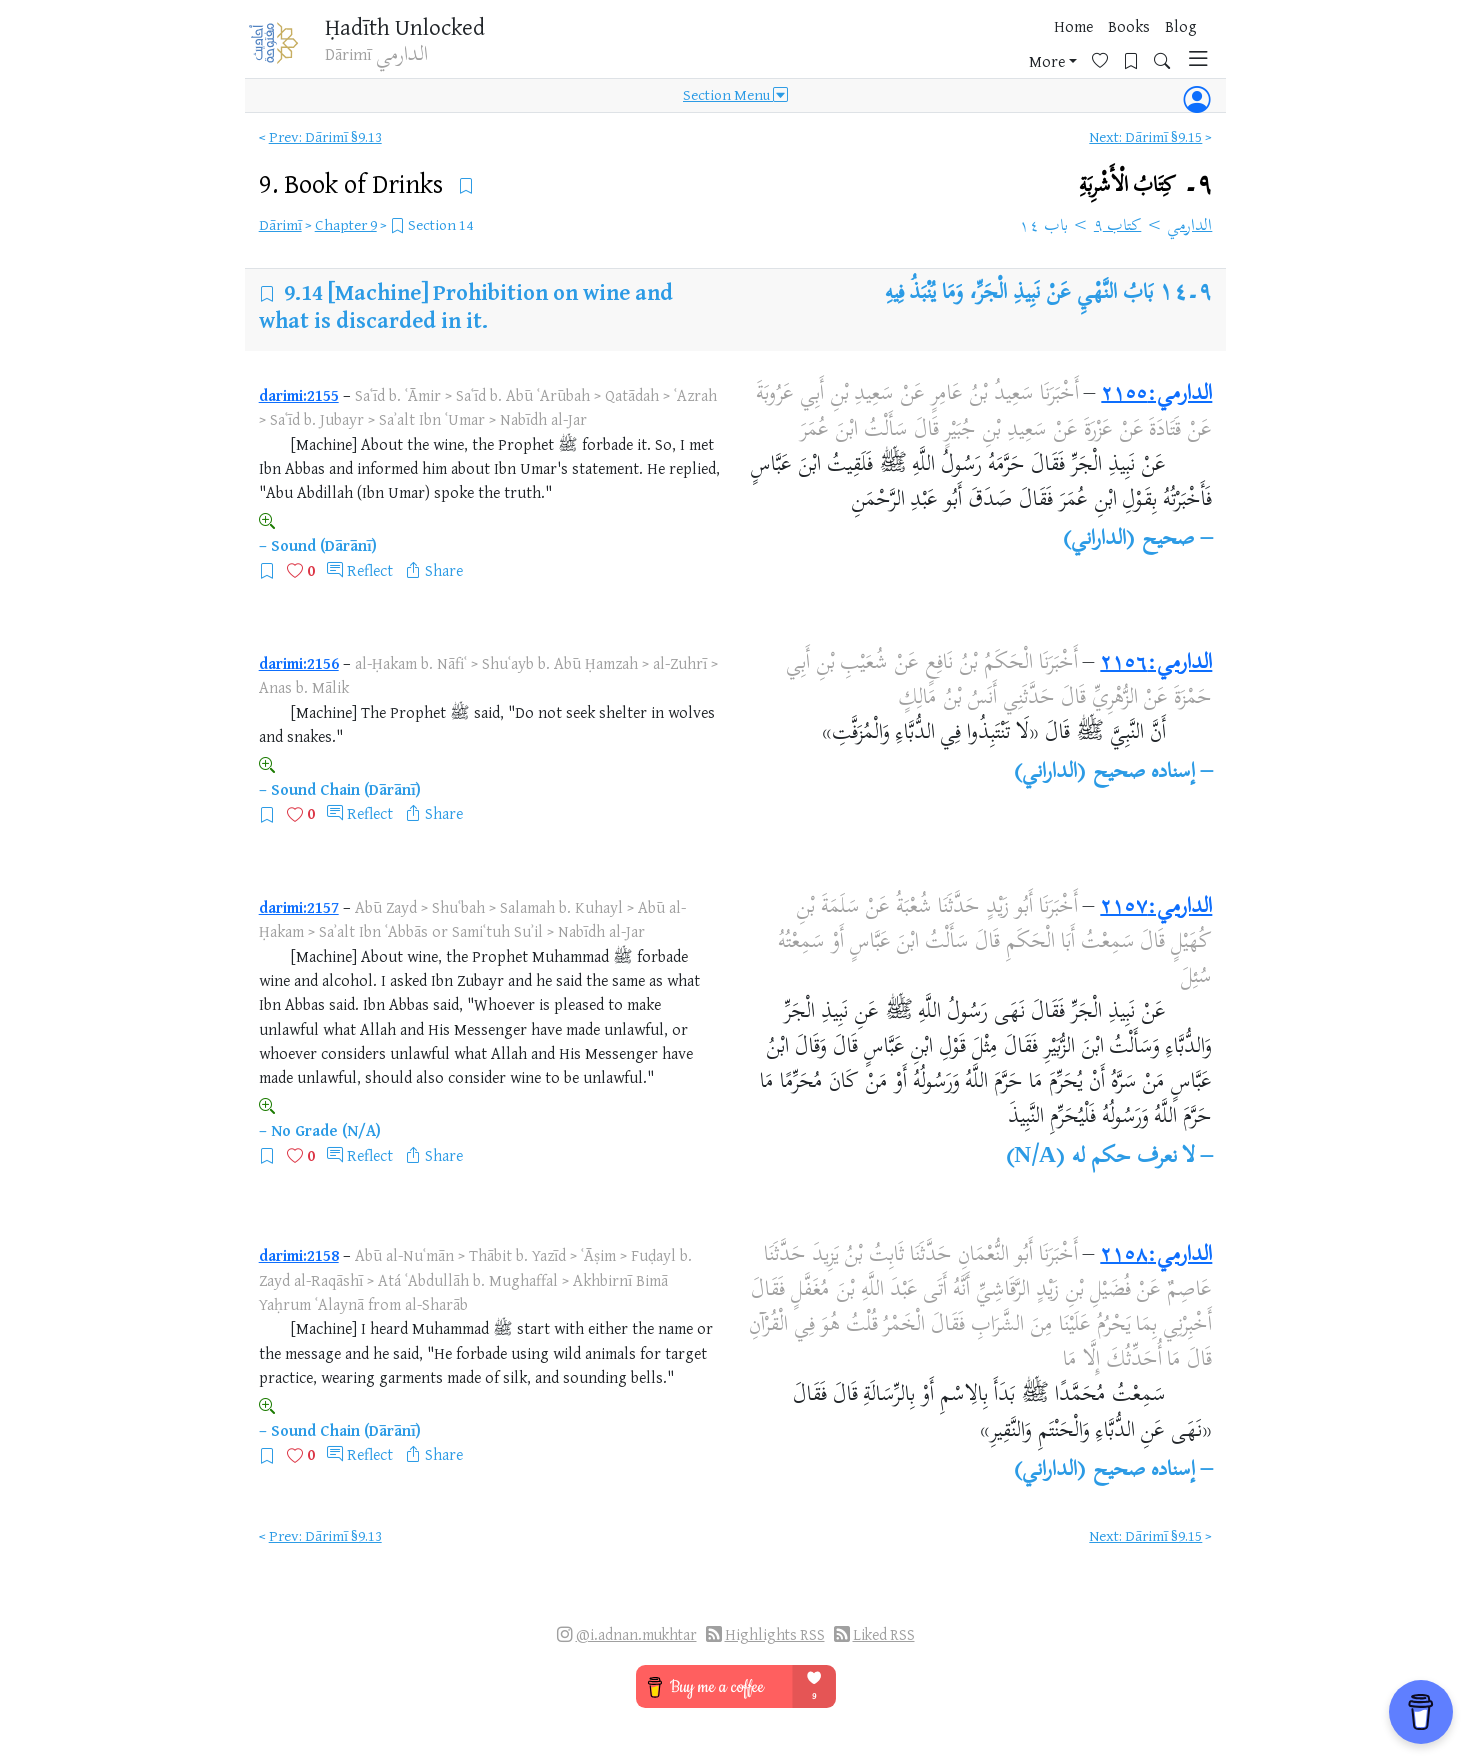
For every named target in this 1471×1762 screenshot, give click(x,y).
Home (861, 49)
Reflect (370, 570)
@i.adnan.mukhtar (636, 1634)
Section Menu (735, 102)
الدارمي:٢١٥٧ (1156, 908)
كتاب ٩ (1118, 227)
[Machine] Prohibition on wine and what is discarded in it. (466, 306)
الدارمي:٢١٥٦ (1156, 664)
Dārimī (280, 224)
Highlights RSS (775, 1634)
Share (444, 570)
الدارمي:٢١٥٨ (1156, 1256)
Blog (969, 49)
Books (917, 49)
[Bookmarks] (1109, 46)
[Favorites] (1078, 46)
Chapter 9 (346, 224)
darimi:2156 (299, 663)
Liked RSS (884, 1634)
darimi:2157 (299, 907)
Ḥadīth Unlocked (417, 29)
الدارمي (1189, 227)
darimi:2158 (299, 1255)
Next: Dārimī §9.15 (1145, 136)
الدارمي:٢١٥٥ (1156, 395)
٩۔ (1146, 185)
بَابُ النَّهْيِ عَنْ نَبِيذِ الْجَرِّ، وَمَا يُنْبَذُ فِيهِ (1019, 294)
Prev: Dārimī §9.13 (325, 136)
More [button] (1018, 49)
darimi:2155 (299, 395)
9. (354, 183)
